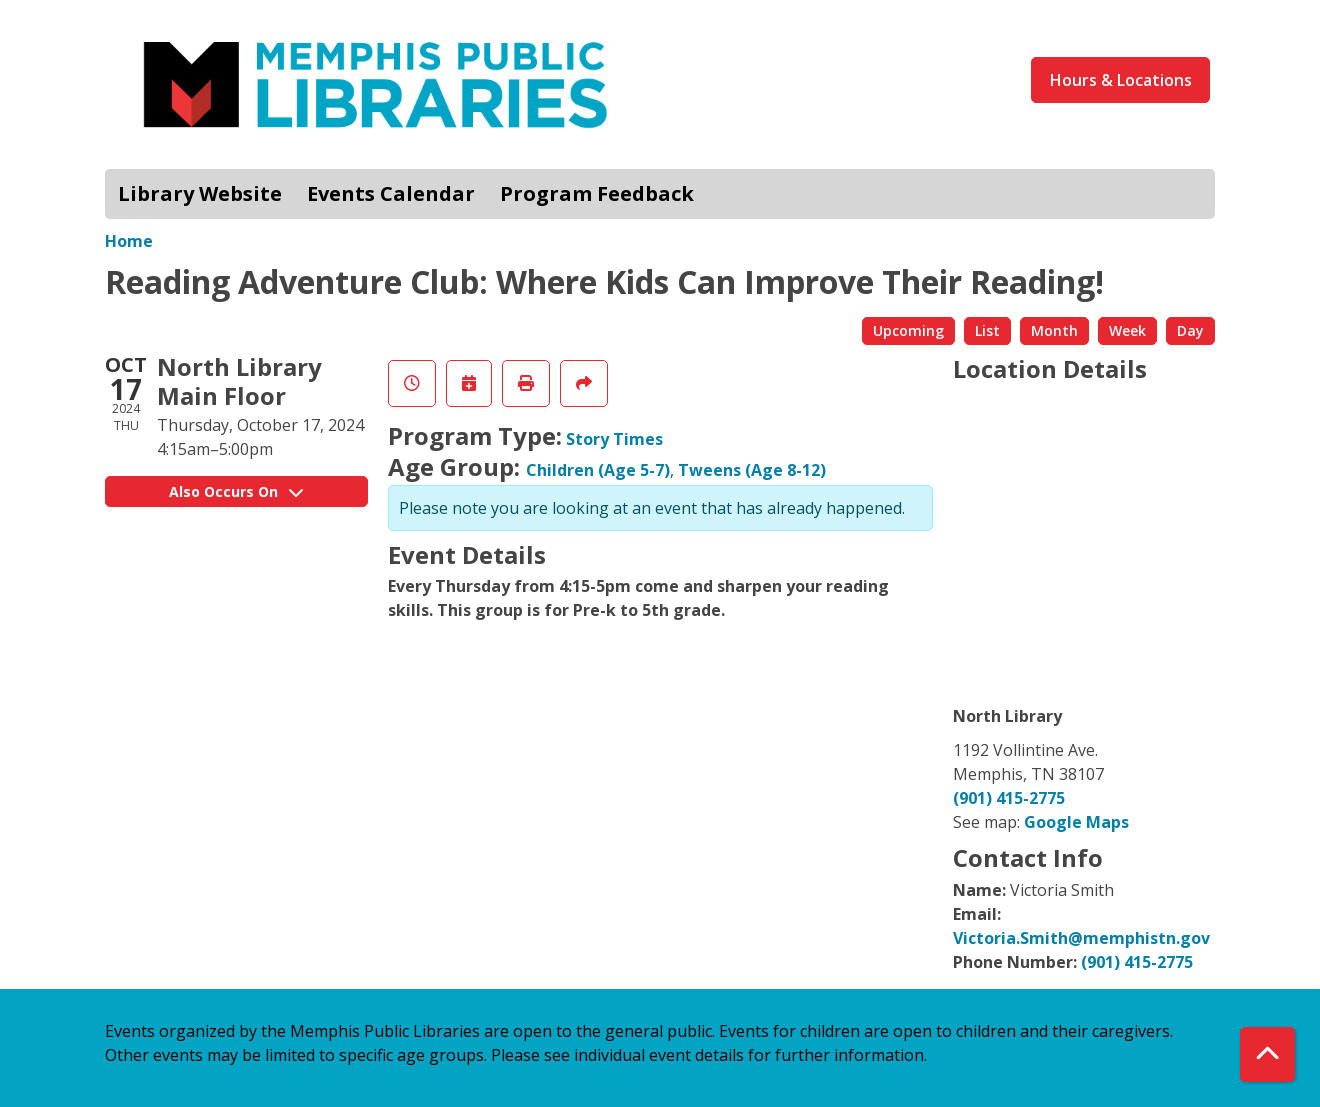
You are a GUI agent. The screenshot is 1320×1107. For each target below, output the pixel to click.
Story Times (614, 439)
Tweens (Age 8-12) (752, 470)
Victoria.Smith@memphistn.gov (1081, 938)
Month (1054, 330)
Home (129, 241)
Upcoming (908, 330)
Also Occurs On (236, 491)
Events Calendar (391, 193)
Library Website (200, 193)
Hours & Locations (1121, 80)
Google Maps (1076, 822)
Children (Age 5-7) (598, 470)
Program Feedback (597, 193)
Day (1190, 330)
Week (1127, 330)
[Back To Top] (1267, 1054)
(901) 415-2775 (1009, 798)
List (987, 330)
